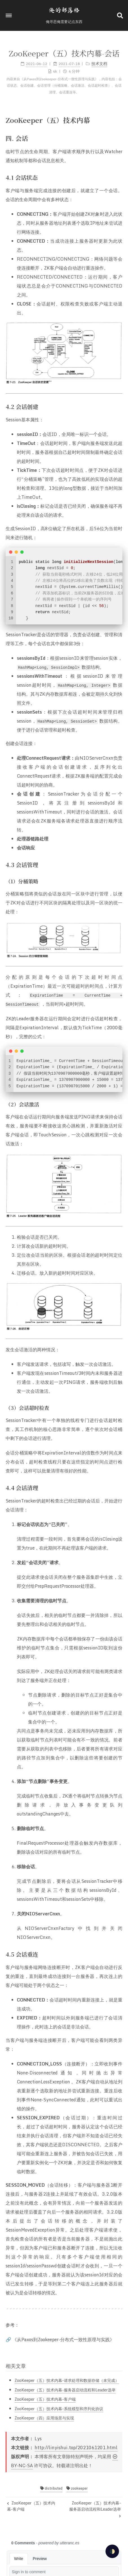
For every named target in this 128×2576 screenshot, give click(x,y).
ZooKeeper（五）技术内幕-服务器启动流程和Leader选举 (65, 2390)
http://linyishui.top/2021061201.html (76, 2447)
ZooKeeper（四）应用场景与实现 (44, 2418)
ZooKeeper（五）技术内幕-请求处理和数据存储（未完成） (67, 2380)
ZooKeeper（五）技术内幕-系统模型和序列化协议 (59, 2408)
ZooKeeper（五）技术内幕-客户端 (45, 2399)
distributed (51, 2488)
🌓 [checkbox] (112, 2551)
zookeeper (77, 2488)
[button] (9, 15)
